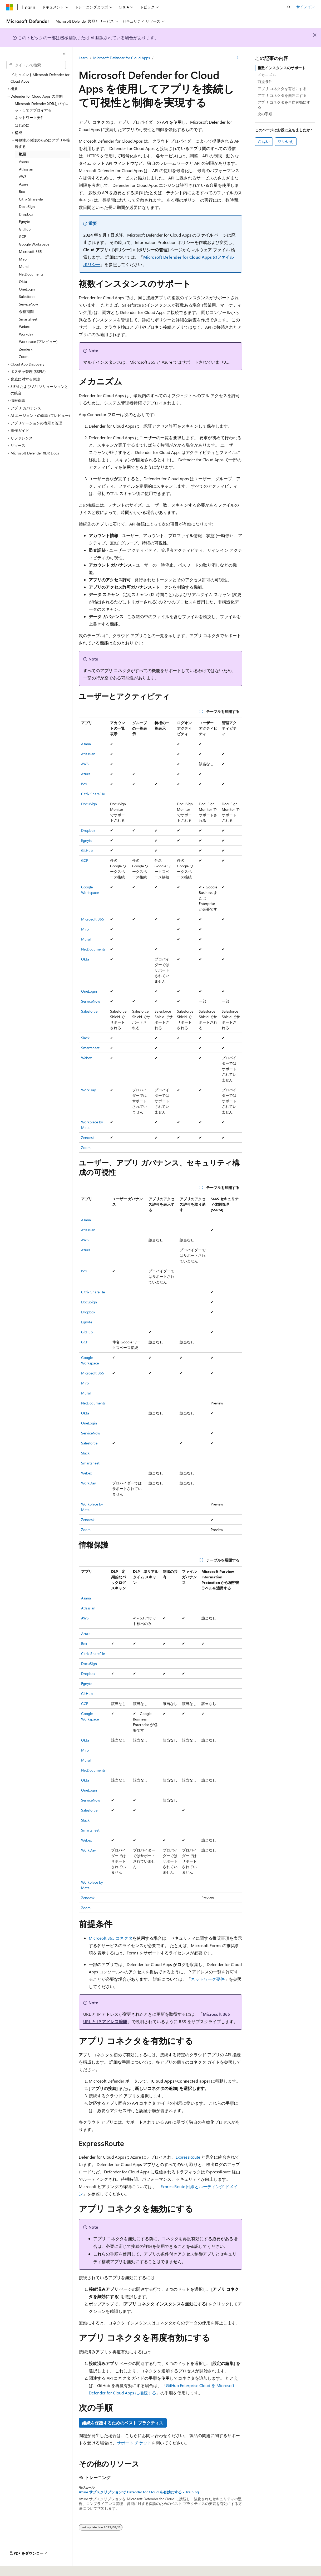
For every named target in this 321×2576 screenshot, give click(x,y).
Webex (86, 1057)
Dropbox (88, 830)
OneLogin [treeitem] (27, 289)
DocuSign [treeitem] (27, 206)
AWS (85, 763)
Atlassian (88, 753)
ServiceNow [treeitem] (28, 304)
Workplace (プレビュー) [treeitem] (38, 341)
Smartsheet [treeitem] (28, 319)
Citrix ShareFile (93, 793)
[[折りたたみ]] (64, 54)
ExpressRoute (188, 2157)
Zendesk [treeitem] (25, 349)
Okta (85, 959)
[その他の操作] (237, 58)
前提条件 (265, 81)
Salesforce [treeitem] (27, 296)
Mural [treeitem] (23, 266)
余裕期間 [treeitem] (26, 311)
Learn (83, 57)
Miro (85, 929)
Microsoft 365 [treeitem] (30, 251)
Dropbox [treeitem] (26, 214)
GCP (84, 860)
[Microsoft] (9, 7)
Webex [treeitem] (24, 326)
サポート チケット (134, 2442)
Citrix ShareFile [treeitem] (31, 199)
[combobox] (36, 65)
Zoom (86, 1147)
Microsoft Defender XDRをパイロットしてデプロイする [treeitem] (42, 107)
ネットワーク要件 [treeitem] (29, 117)
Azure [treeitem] (23, 184)
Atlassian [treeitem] (26, 169)
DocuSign (89, 803)
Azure (85, 773)
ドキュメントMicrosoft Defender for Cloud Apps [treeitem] (40, 78)
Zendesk (88, 1137)
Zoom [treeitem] (23, 356)
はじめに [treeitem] (22, 125)
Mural (86, 939)
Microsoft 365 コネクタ (110, 1938)
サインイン (305, 6)
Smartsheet (90, 1047)
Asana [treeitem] (24, 161)
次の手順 (265, 113)
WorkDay (88, 1089)
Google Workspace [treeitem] (34, 244)
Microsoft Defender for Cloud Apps (121, 57)
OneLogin (89, 991)
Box (84, 783)
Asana (86, 743)
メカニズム (267, 74)
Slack (85, 1037)
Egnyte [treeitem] (24, 221)
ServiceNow (90, 1001)
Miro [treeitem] (23, 259)
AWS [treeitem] (23, 176)
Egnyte (86, 840)
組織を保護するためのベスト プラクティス (122, 2422)
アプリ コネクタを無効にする (282, 95)
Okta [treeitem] (23, 281)
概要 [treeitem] (22, 154)
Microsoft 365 (92, 919)
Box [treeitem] (22, 191)
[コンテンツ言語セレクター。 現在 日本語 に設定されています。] (17, 2568)
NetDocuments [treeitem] (31, 274)
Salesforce (89, 1011)
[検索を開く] (289, 7)
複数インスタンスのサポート (281, 67)
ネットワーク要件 (208, 1979)
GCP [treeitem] (22, 236)
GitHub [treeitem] (25, 229)
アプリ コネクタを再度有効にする (284, 104)
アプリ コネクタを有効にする (282, 88)
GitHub (87, 850)
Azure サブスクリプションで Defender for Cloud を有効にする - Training (139, 2492)
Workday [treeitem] (26, 334)
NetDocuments (93, 949)
